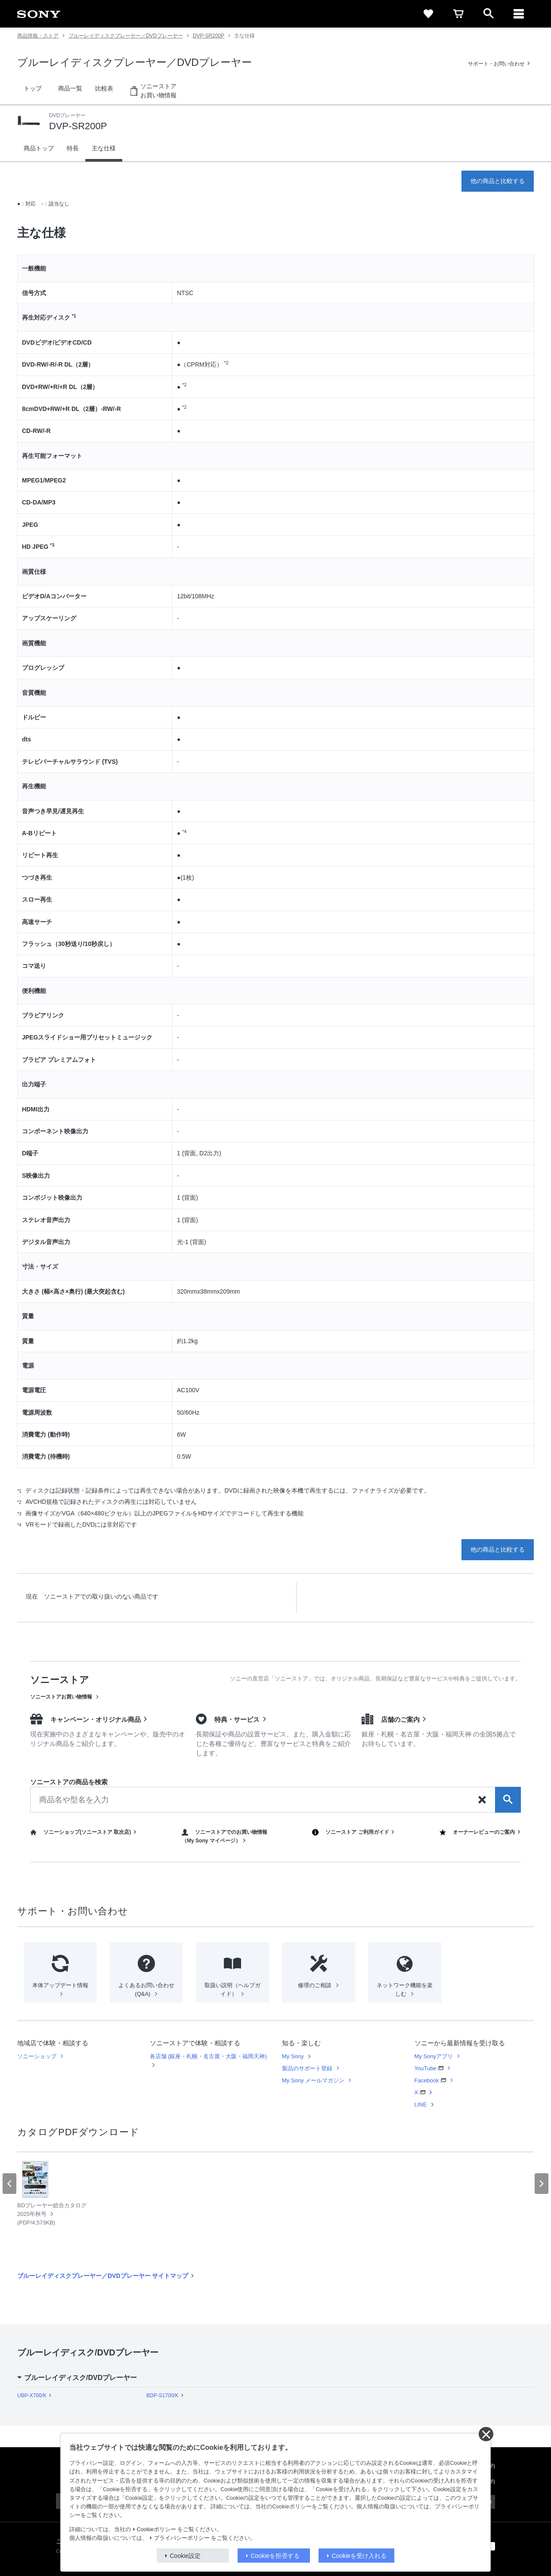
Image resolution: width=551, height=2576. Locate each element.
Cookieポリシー (156, 2529)
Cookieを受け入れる (359, 2555)
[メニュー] (519, 14)
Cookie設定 (185, 2555)
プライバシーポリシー (182, 2538)
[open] (489, 14)
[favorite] (428, 14)
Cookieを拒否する (275, 2555)
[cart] (458, 14)
